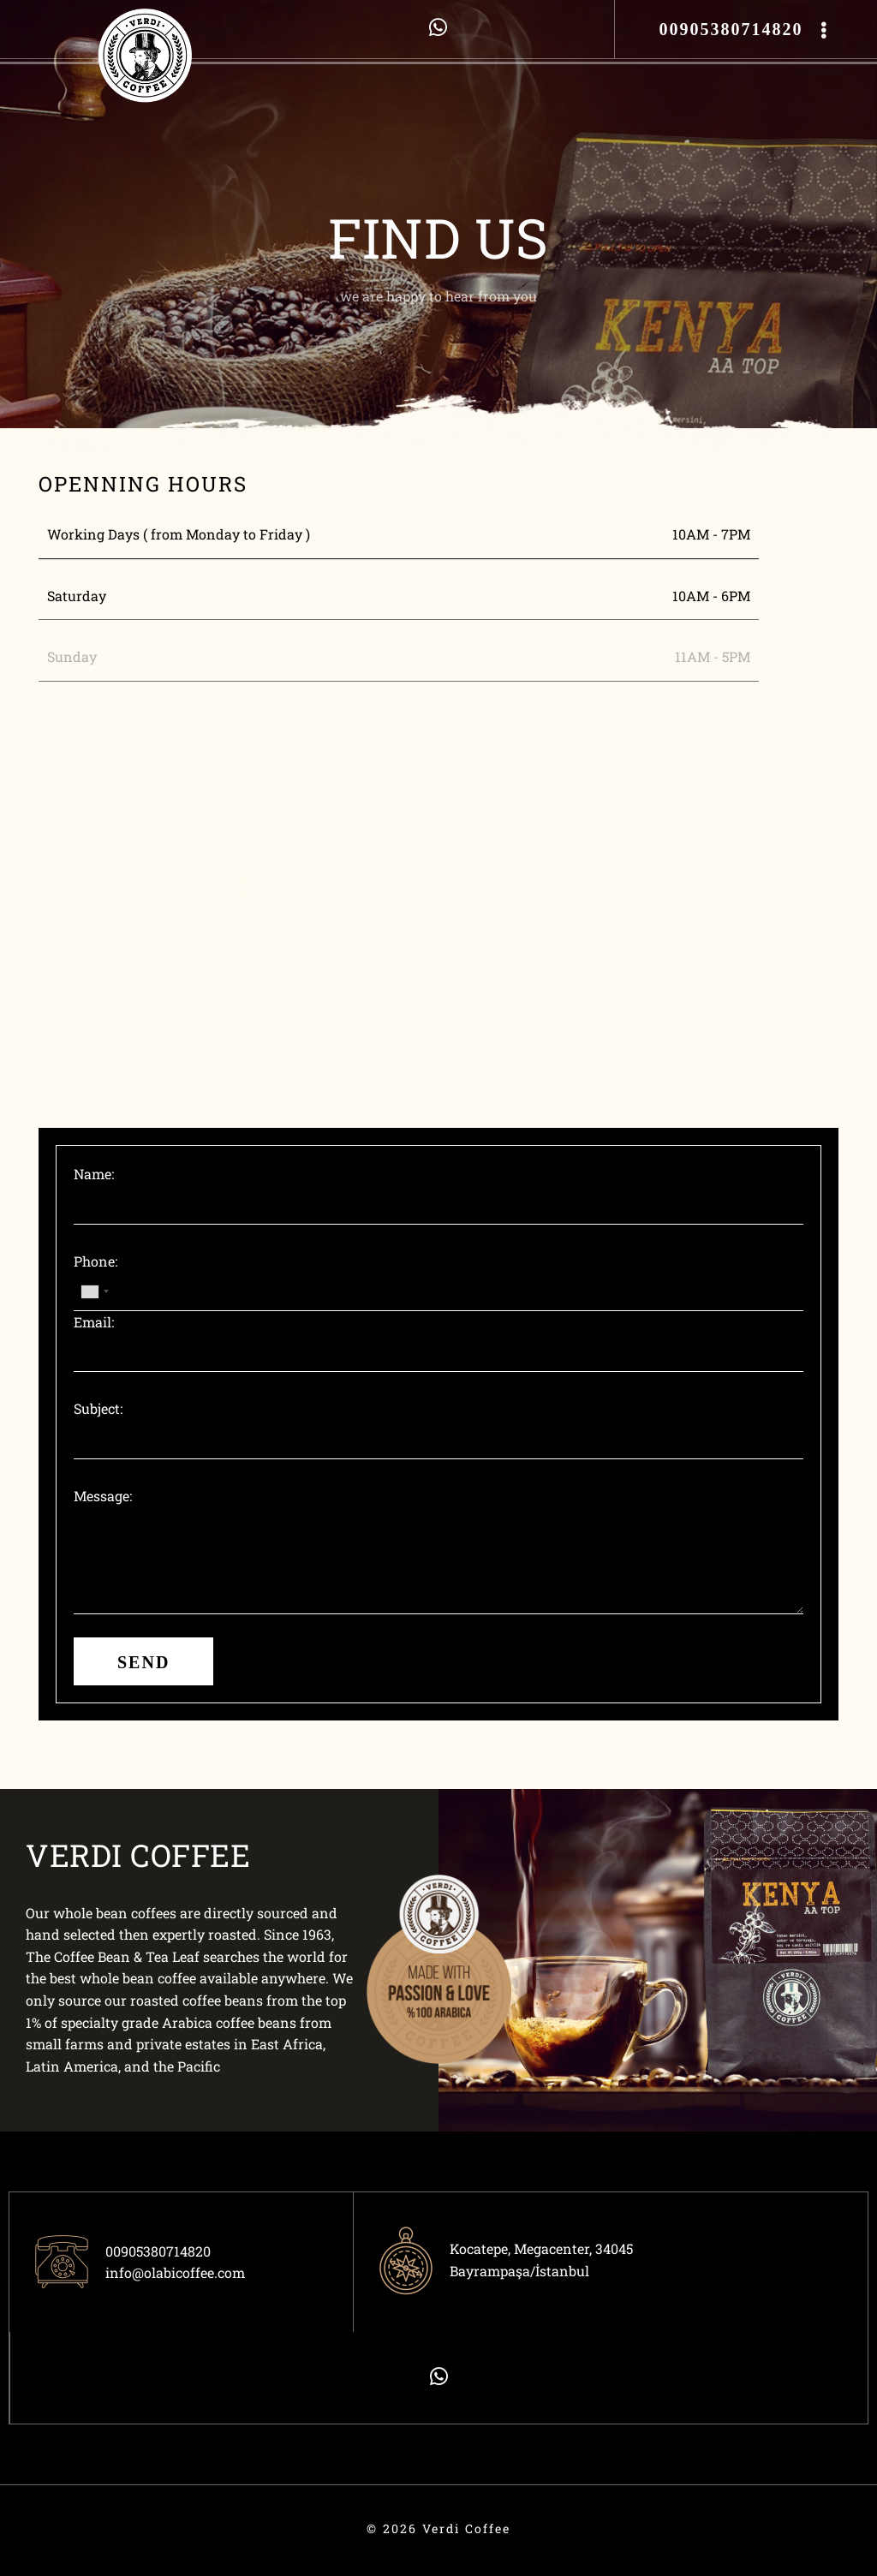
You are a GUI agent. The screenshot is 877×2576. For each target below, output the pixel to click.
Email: (94, 1322)
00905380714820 (730, 29)
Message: (103, 1496)
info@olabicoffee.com (175, 2272)
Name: (94, 1174)
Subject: (98, 1408)
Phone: (95, 1261)
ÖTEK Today (21, 2540)
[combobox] (94, 1291)
